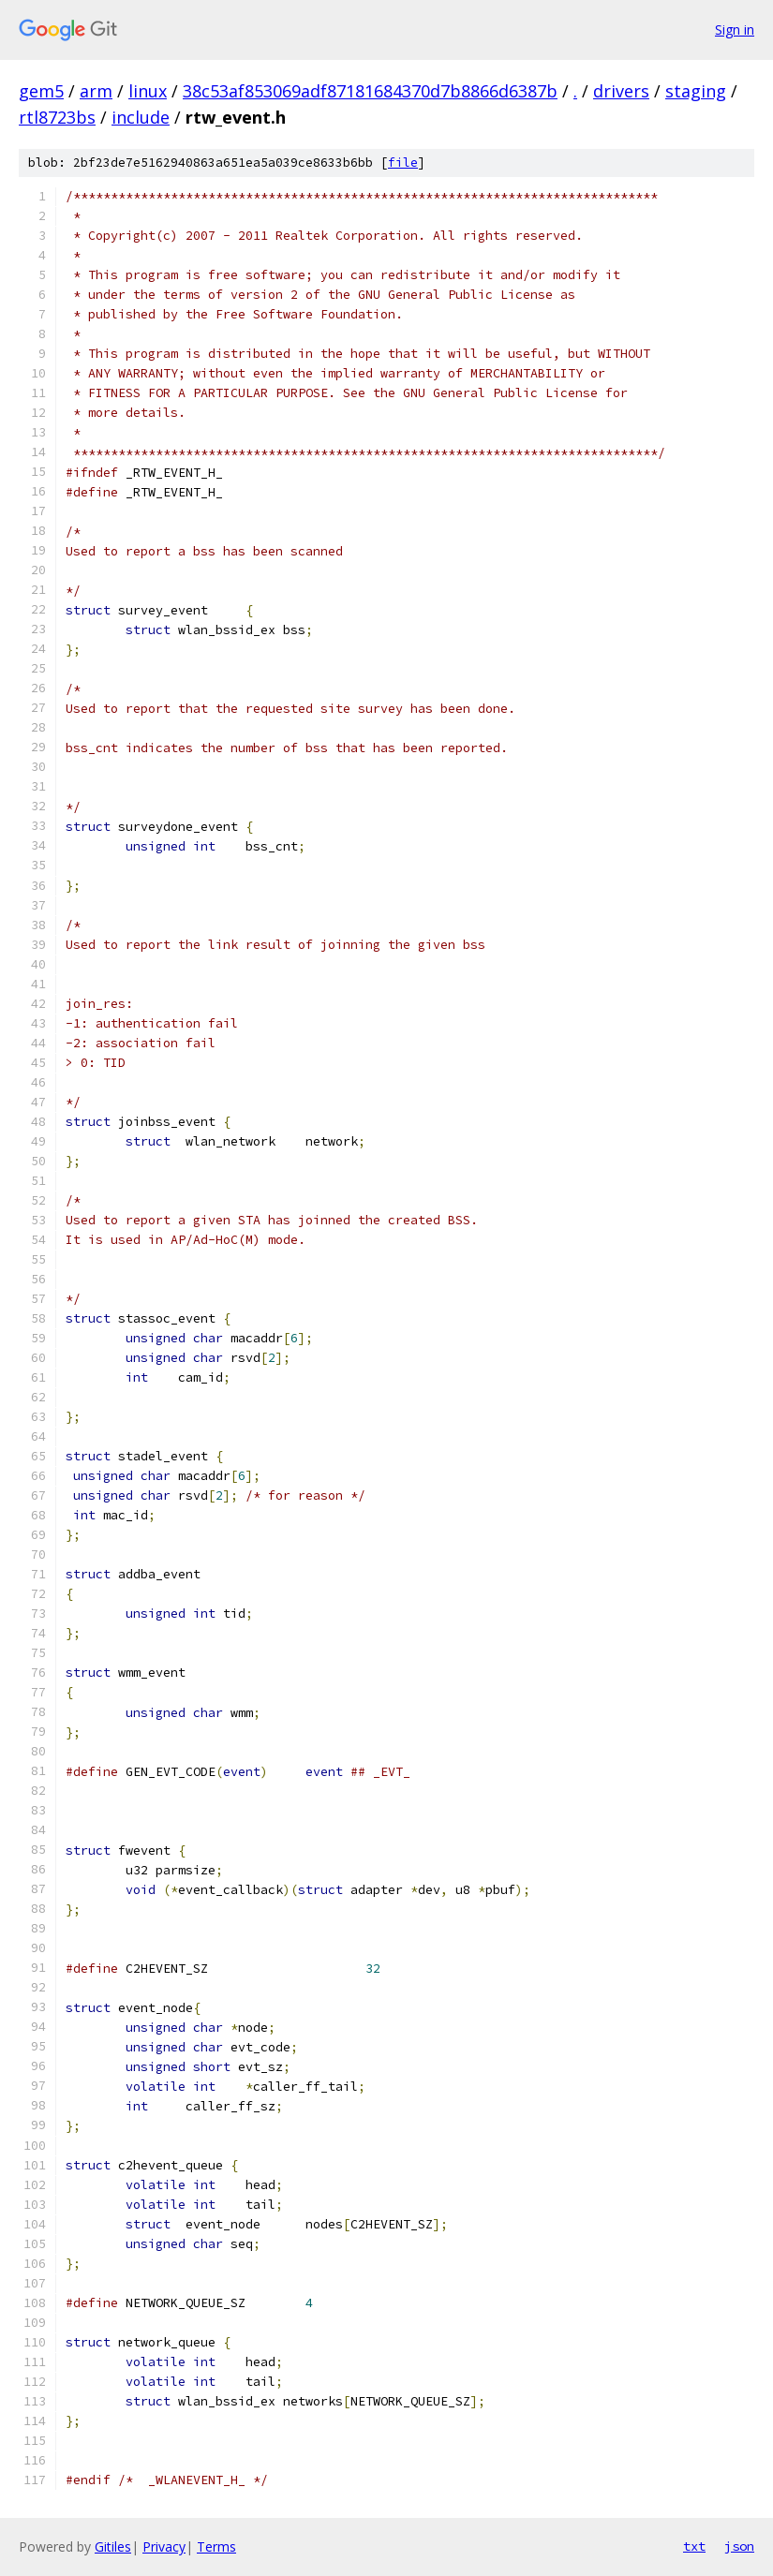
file (403, 162)
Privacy (164, 2546)
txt (694, 2546)
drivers (621, 91)
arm (96, 91)
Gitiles (113, 2546)
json (739, 2546)
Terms (216, 2546)
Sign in (734, 29)
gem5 (41, 91)
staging (695, 91)
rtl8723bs (57, 117)
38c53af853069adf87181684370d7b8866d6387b (370, 91)
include (140, 117)
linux (147, 91)
